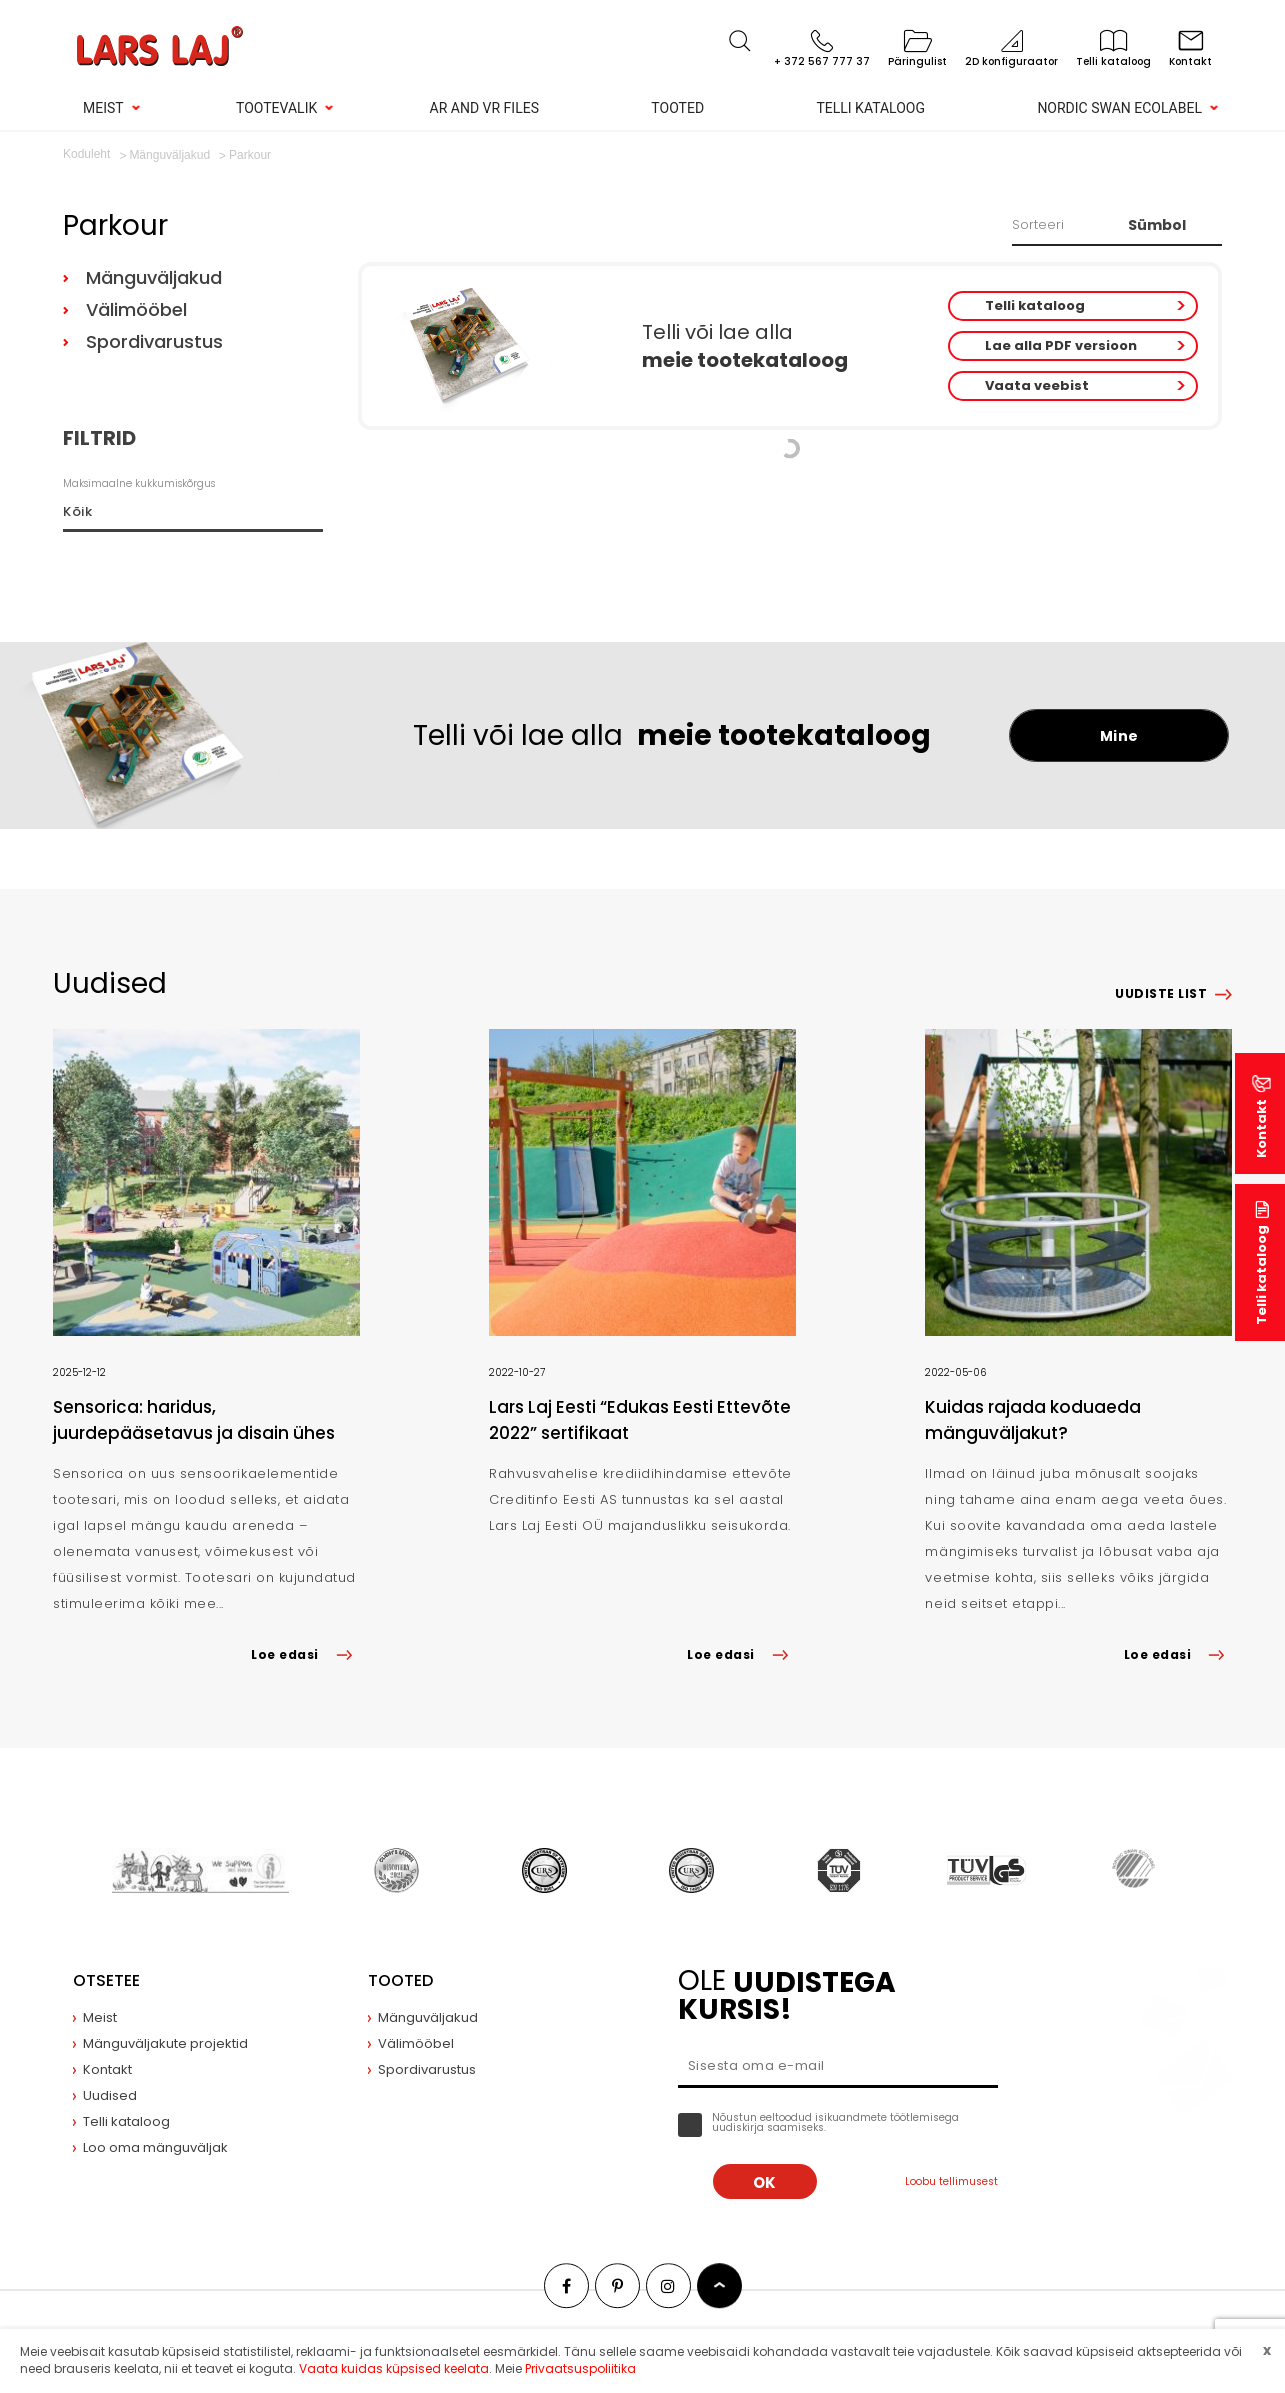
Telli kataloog (870, 108)
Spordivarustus (154, 341)
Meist (103, 108)
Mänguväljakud (154, 277)
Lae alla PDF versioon (1061, 345)
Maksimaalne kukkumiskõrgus (139, 483)
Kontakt (1261, 1128)
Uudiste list (1161, 993)
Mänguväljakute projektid (165, 2043)
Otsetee (106, 1980)
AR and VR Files (484, 108)
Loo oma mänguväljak (155, 2147)
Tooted (677, 108)
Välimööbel (136, 309)
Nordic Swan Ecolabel (1119, 108)
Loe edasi (305, 1654)
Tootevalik (276, 108)
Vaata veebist (1037, 385)
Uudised (110, 2095)
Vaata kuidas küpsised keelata (394, 2368)
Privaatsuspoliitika (580, 2368)
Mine (1119, 736)
